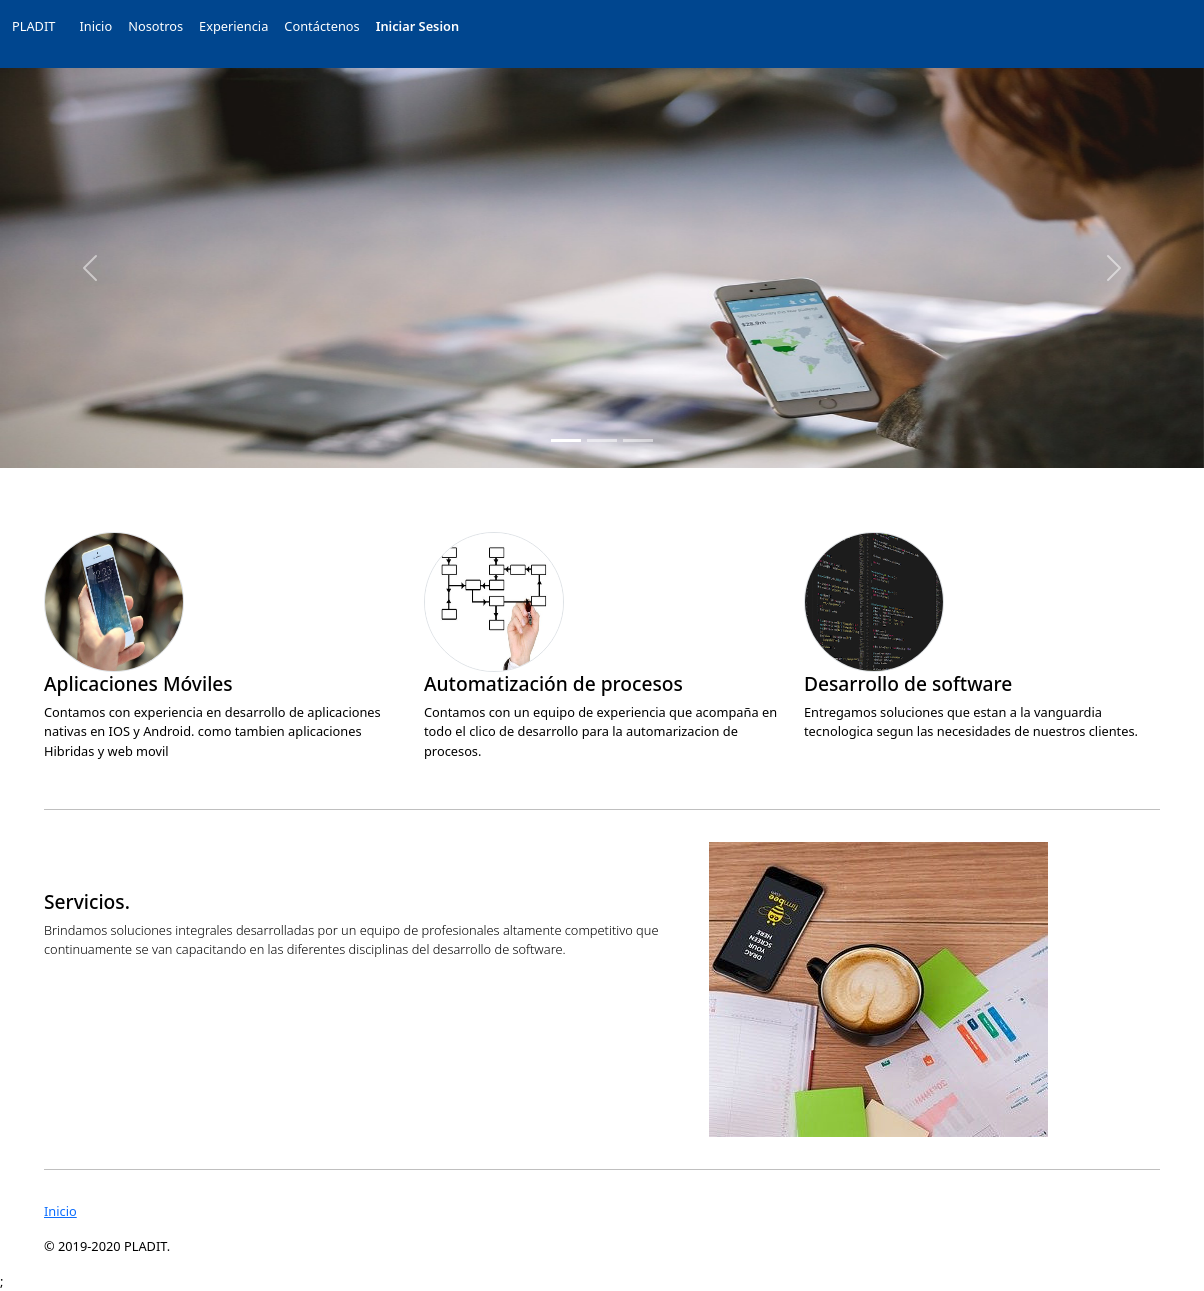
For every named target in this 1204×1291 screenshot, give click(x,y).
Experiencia (233, 26)
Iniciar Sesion (417, 26)
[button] (90, 268)
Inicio (95, 26)
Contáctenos (321, 26)
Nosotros (155, 26)
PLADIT (33, 26)
